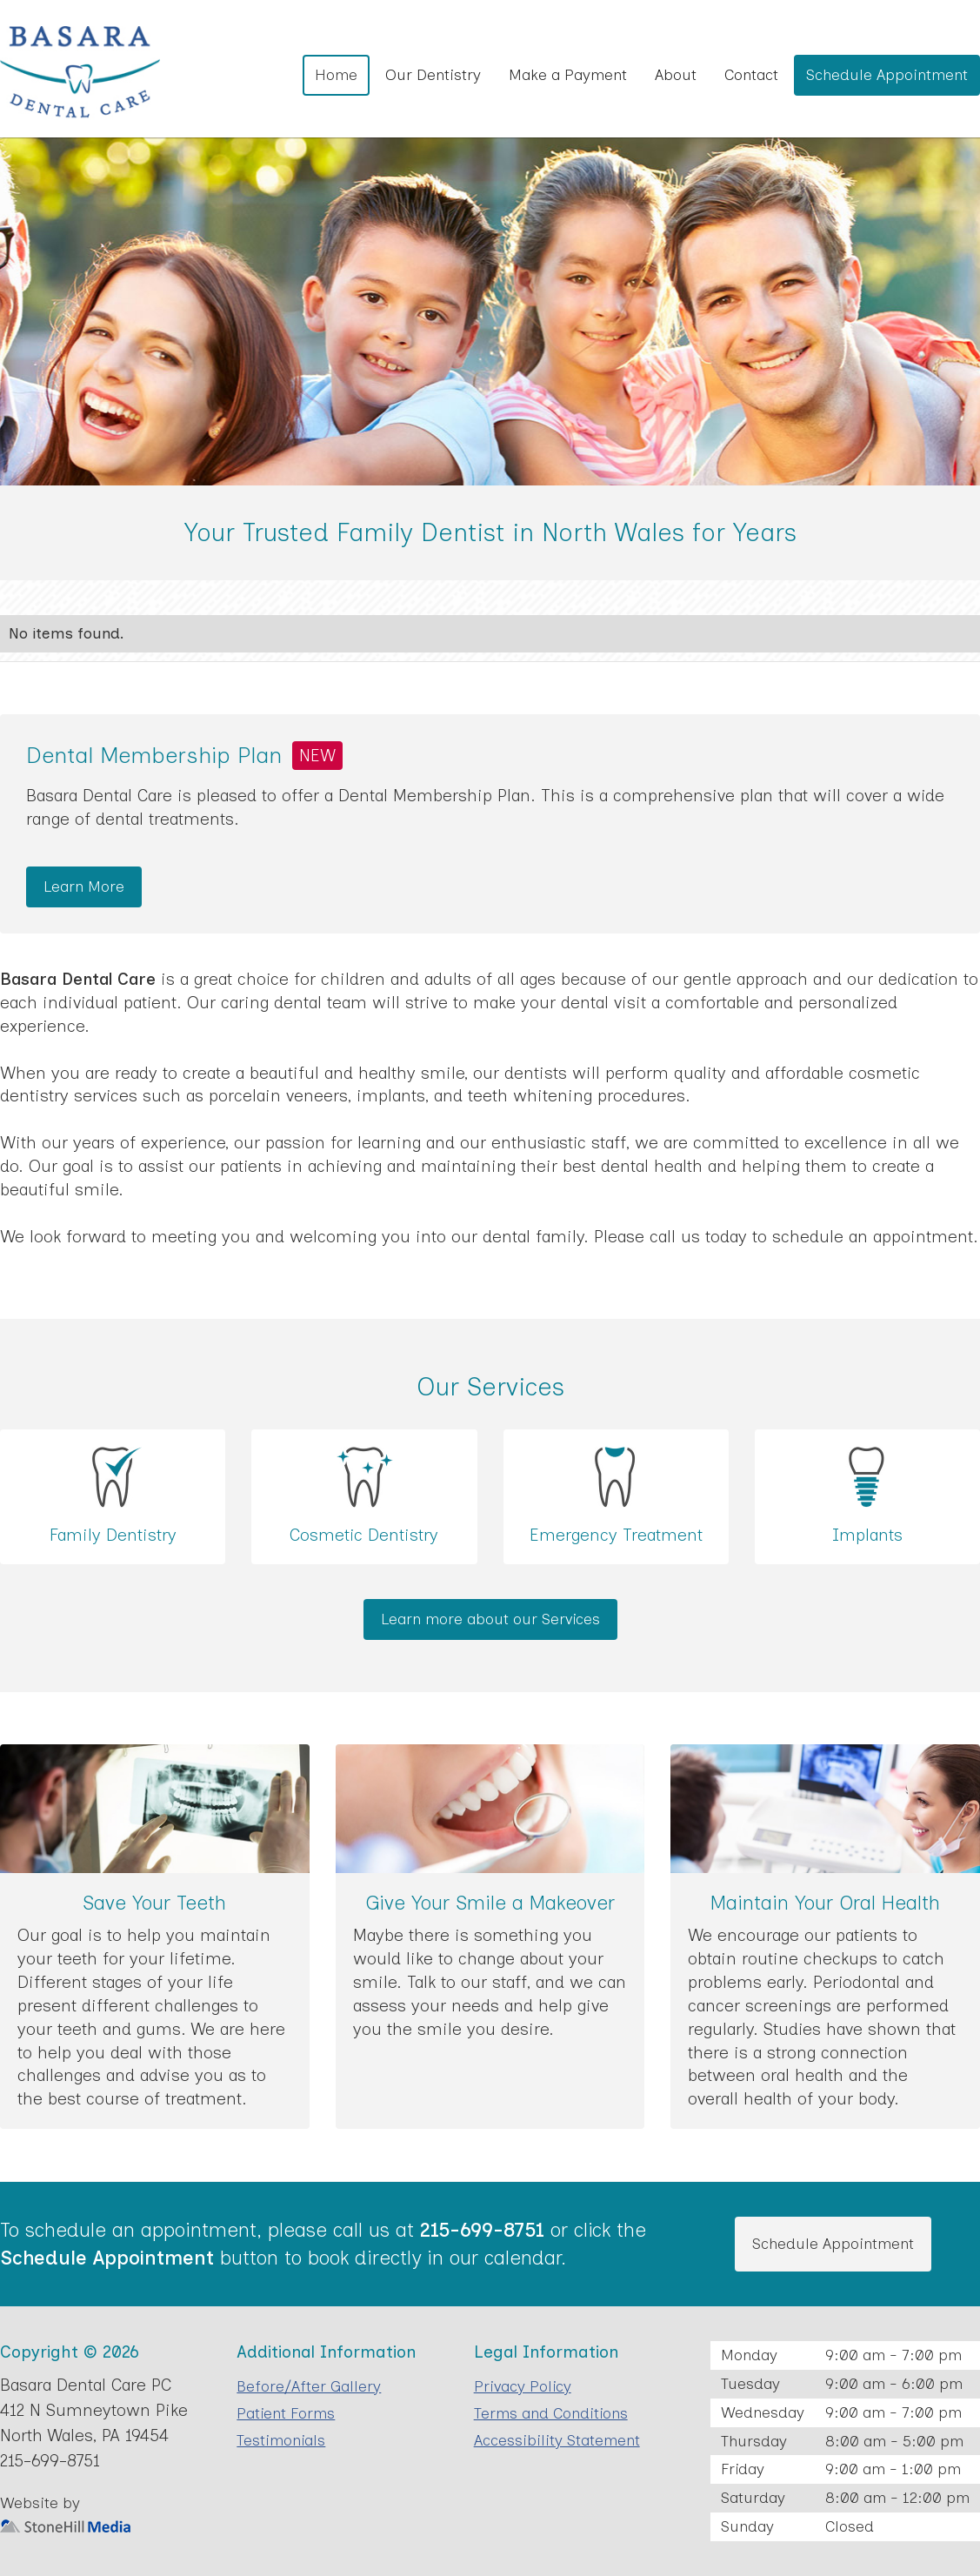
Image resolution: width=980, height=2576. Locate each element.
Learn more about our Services (490, 1618)
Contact (751, 74)
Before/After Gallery (309, 2386)
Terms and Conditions (551, 2413)
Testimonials (281, 2440)
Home (336, 74)
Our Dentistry (433, 74)
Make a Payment (568, 74)
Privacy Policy (522, 2386)
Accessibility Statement (557, 2440)
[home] (80, 73)
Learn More (83, 886)
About (676, 74)
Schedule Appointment (887, 74)
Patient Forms (286, 2413)
